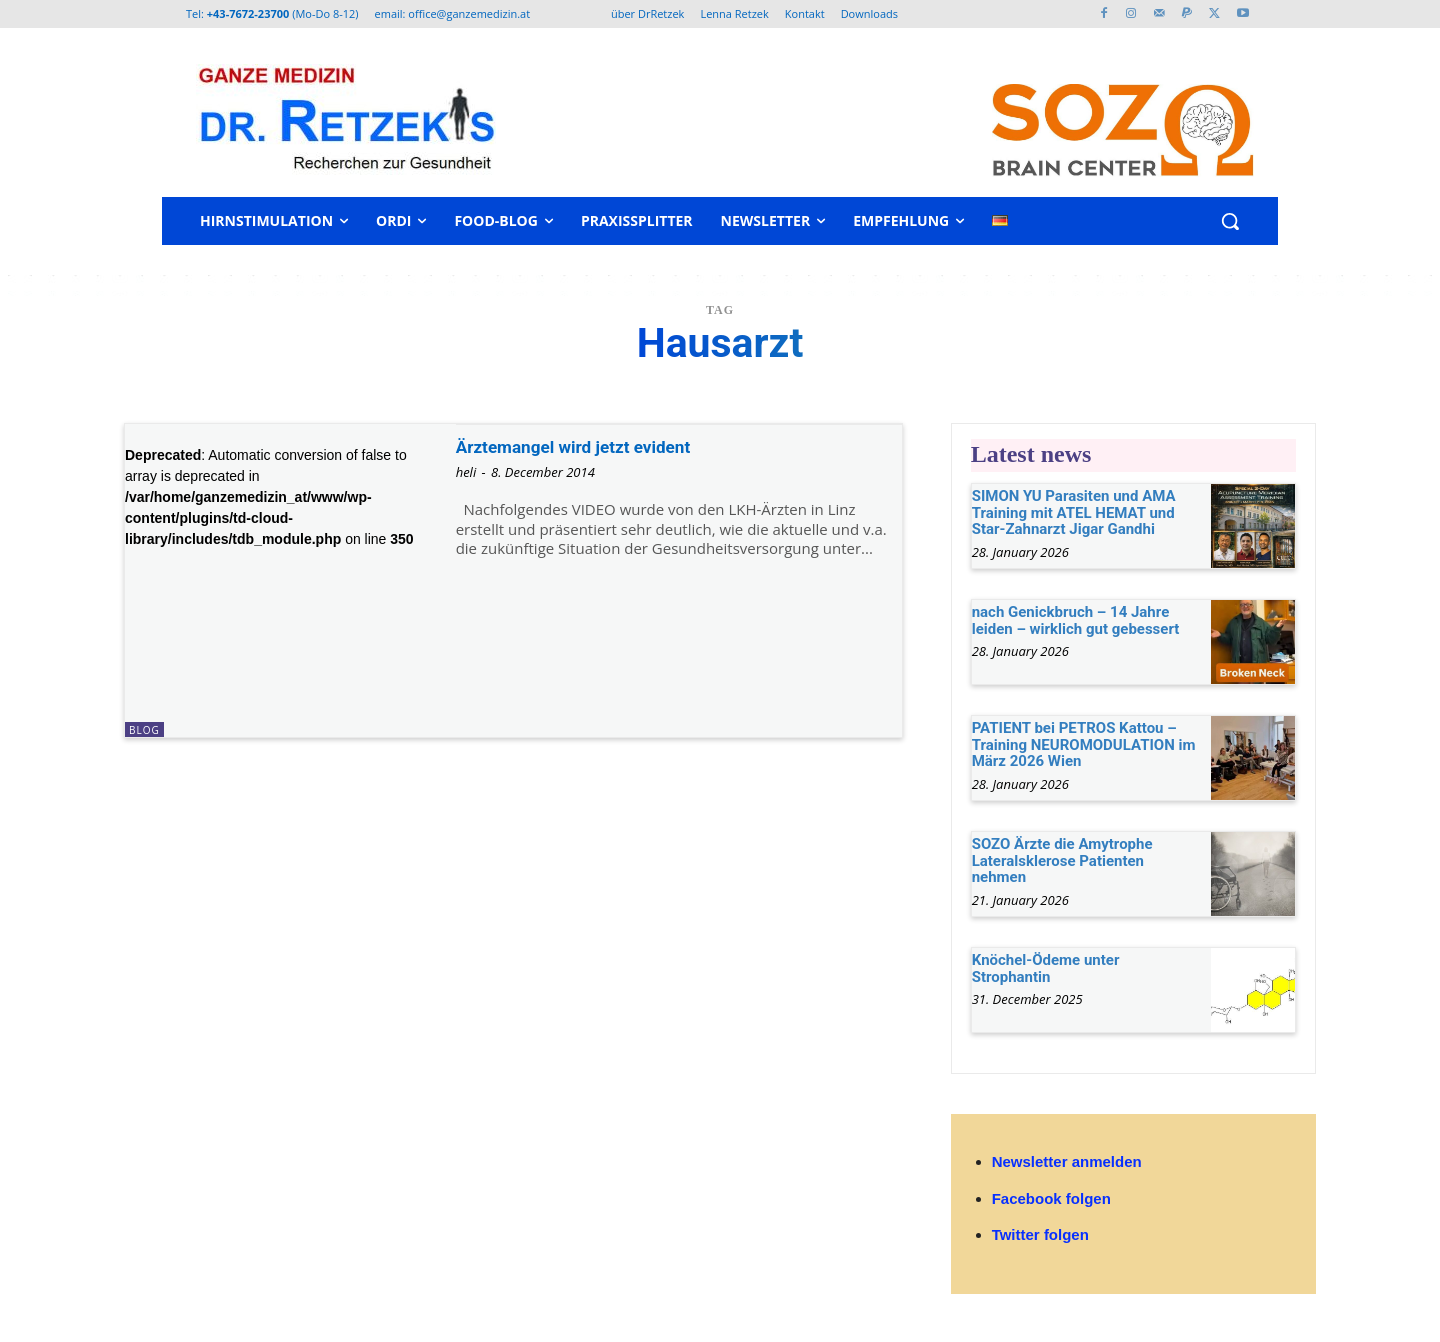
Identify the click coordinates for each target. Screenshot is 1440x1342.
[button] (1230, 221)
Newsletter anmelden (1067, 1161)
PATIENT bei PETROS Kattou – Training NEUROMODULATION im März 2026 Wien (1084, 744)
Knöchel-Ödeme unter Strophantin (1046, 968)
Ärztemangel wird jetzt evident (600, 446)
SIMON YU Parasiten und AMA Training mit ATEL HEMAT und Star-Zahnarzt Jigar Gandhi (1074, 512)
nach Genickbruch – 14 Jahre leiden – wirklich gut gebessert (1076, 620)
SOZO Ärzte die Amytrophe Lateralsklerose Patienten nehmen (1062, 860)
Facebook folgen (1051, 1198)
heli (466, 472)
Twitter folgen (1040, 1234)
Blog (144, 730)
